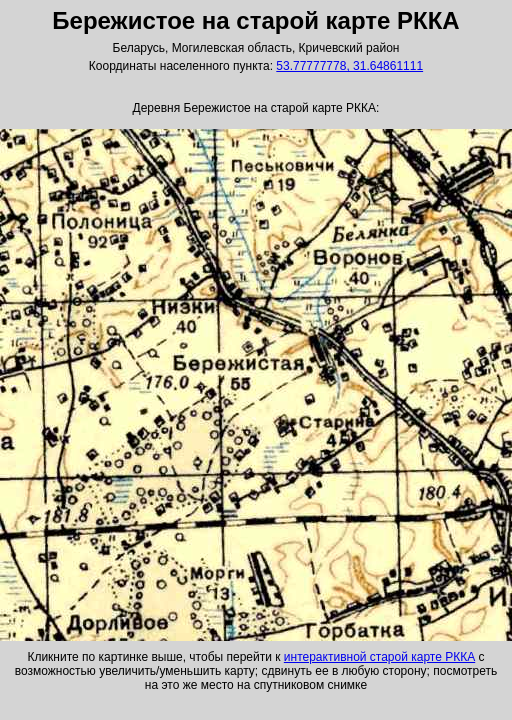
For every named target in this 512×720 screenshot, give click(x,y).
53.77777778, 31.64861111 (349, 66)
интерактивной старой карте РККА (379, 657)
